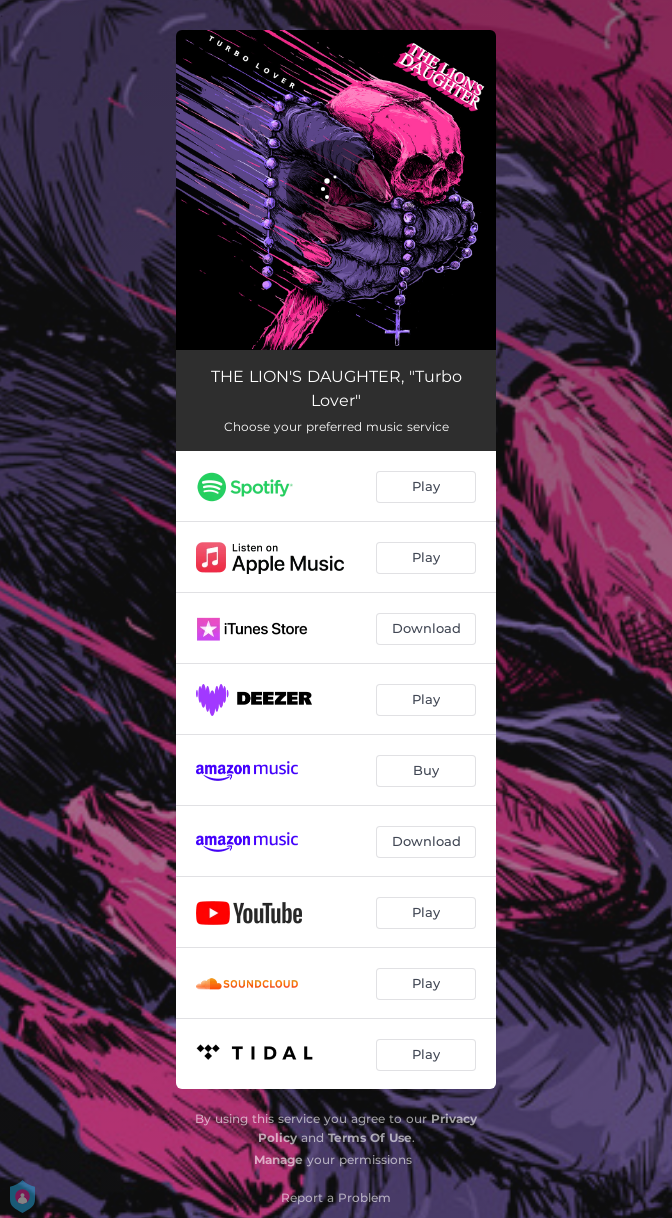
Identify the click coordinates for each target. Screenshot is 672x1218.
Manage (278, 1159)
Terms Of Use (370, 1137)
